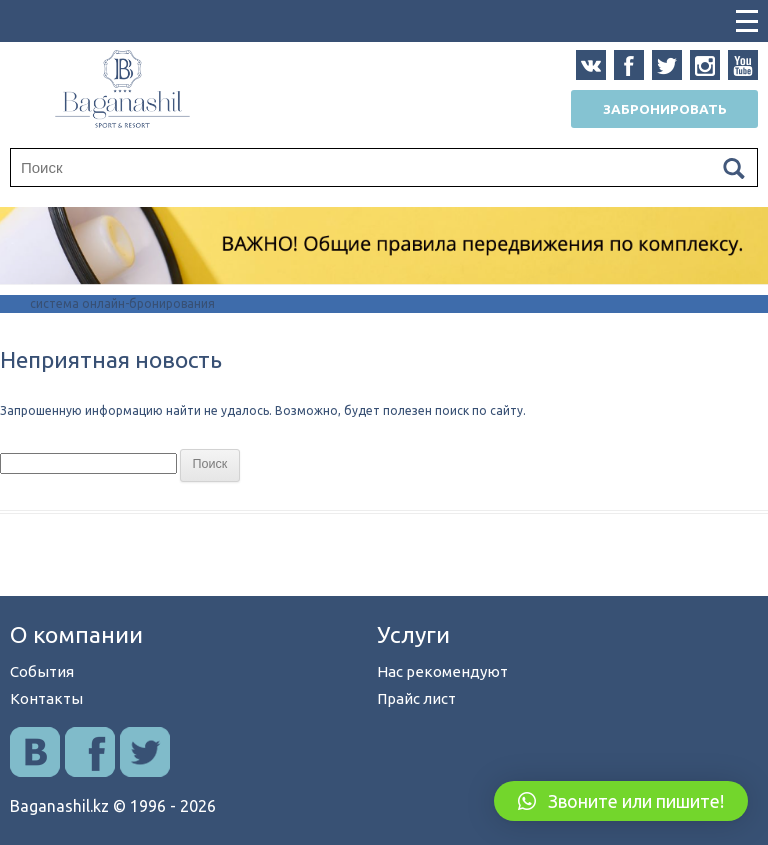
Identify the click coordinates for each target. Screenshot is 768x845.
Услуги (413, 634)
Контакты (46, 698)
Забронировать (665, 109)
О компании (76, 634)
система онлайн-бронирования (122, 303)
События (42, 671)
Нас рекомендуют (442, 671)
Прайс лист (416, 698)
